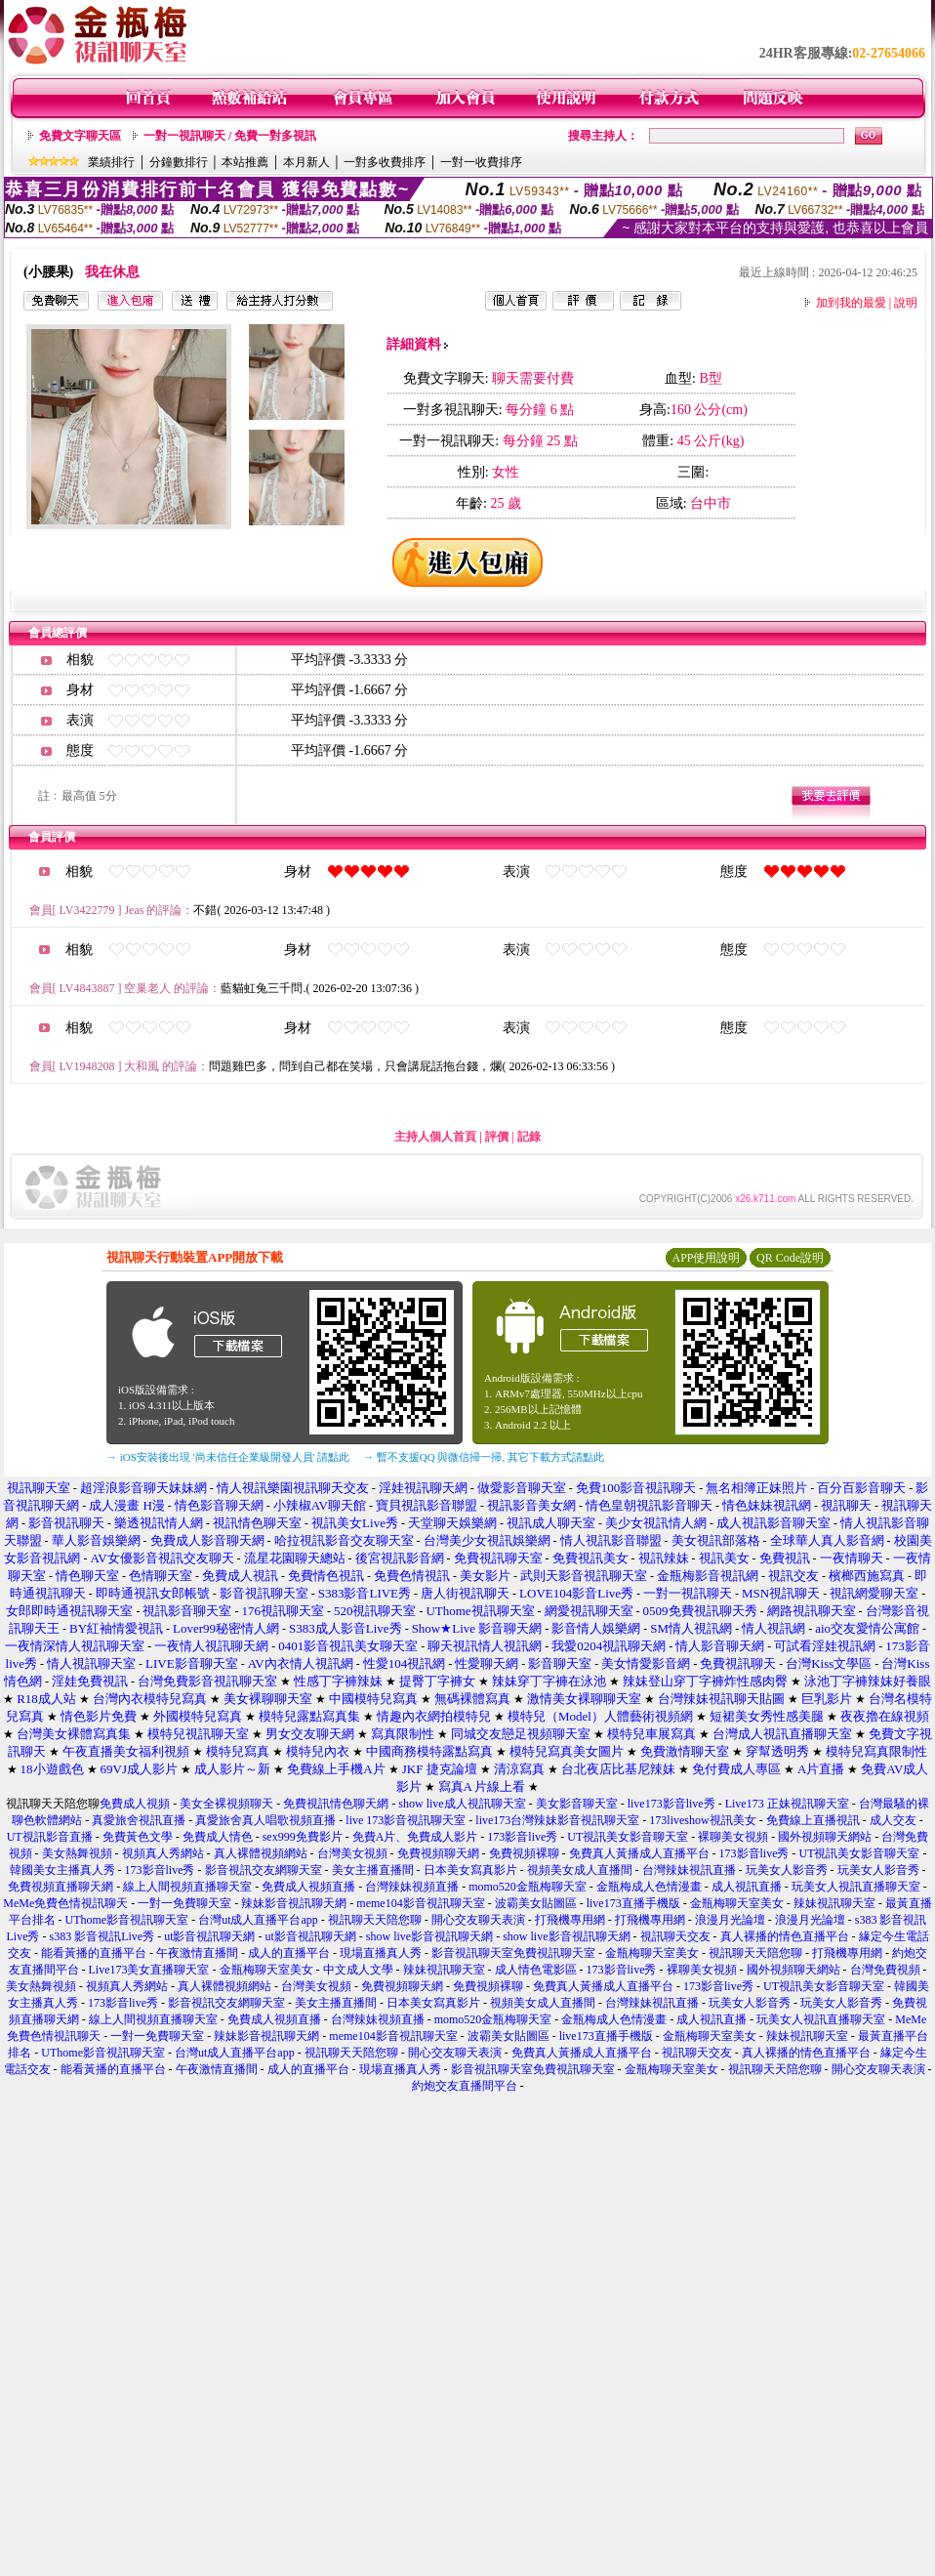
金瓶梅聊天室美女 (737, 1903)
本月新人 (306, 162)
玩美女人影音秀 (787, 1870)
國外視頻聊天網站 (825, 1837)
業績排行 (111, 162)
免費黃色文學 (137, 1837)
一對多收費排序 (385, 162)
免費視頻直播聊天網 (60, 1886)
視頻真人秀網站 (163, 1853)
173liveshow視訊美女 (702, 1820)
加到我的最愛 (851, 303)
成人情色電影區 (536, 1969)
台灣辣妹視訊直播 (689, 1870)
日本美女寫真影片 (470, 1870)
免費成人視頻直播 (308, 1886)
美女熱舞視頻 (77, 1853)
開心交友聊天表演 (478, 1920)
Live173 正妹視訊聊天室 (787, 1803)
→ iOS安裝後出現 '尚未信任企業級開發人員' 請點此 (227, 1457)
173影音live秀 (522, 1837)
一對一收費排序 (481, 162)
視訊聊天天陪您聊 (375, 1920)
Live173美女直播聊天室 (149, 1969)
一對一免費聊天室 (184, 1903)
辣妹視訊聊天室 (834, 1903)
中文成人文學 (358, 1969)
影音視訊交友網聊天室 (263, 1870)
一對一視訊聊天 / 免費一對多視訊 (229, 136)
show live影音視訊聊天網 (429, 1936)
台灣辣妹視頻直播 (412, 1886)
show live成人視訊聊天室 (461, 1803)
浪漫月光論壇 (730, 1920)
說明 (905, 303)
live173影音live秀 (671, 1803)
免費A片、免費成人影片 (415, 1837)
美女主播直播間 (373, 1870)
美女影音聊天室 (577, 1803)
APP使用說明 (705, 1258)
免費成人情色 (218, 1837)
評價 (496, 1136)
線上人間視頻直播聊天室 (187, 1886)
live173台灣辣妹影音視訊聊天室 (557, 1820)
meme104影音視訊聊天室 (420, 1903)
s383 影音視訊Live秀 (101, 1936)
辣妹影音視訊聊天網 (293, 1903)
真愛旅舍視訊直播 (138, 1820)
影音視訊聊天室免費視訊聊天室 (513, 1953)
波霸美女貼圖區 (536, 1903)
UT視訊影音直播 (50, 1837)
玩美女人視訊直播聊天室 (856, 1886)
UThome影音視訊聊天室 (127, 1920)
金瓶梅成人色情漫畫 (649, 1886)
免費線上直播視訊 (813, 1820)
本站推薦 (245, 162)
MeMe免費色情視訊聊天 (65, 1903)
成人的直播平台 (289, 1953)
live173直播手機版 (633, 1903)
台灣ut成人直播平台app (258, 1920)
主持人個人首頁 (435, 1136)
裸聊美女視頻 (733, 1837)
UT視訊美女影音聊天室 (627, 1837)
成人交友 (893, 1820)
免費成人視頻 (135, 1803)
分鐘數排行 (178, 162)
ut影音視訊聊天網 (209, 1936)
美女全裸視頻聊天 (226, 1803)
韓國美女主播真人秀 (62, 1870)
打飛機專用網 (570, 1920)
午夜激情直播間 (197, 1953)
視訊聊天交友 (675, 1936)
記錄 (529, 1136)
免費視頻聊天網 (438, 1853)
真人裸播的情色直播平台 (784, 1936)
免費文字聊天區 (80, 136)
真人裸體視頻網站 (260, 1853)
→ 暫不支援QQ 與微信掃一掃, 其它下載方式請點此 (483, 1457)
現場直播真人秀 (381, 1953)
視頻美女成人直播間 (579, 1870)
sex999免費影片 (303, 1837)
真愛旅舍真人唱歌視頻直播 (265, 1820)
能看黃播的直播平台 (93, 1953)
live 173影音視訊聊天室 (406, 1820)
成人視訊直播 (746, 1886)
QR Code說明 (790, 1258)
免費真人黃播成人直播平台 (639, 1853)
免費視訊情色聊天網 (335, 1803)
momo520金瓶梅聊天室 (527, 1886)
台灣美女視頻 (352, 1853)
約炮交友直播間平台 (464, 2086)
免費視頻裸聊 (524, 1853)
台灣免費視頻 (885, 1969)
